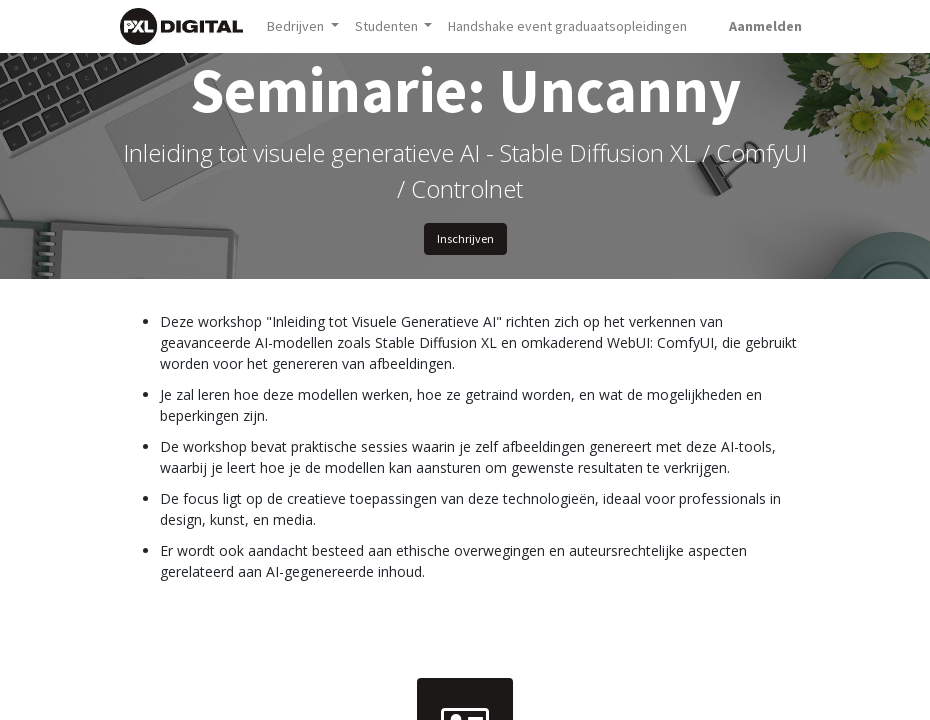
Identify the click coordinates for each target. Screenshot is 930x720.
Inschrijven (465, 238)
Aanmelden (765, 26)
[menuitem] (567, 26)
